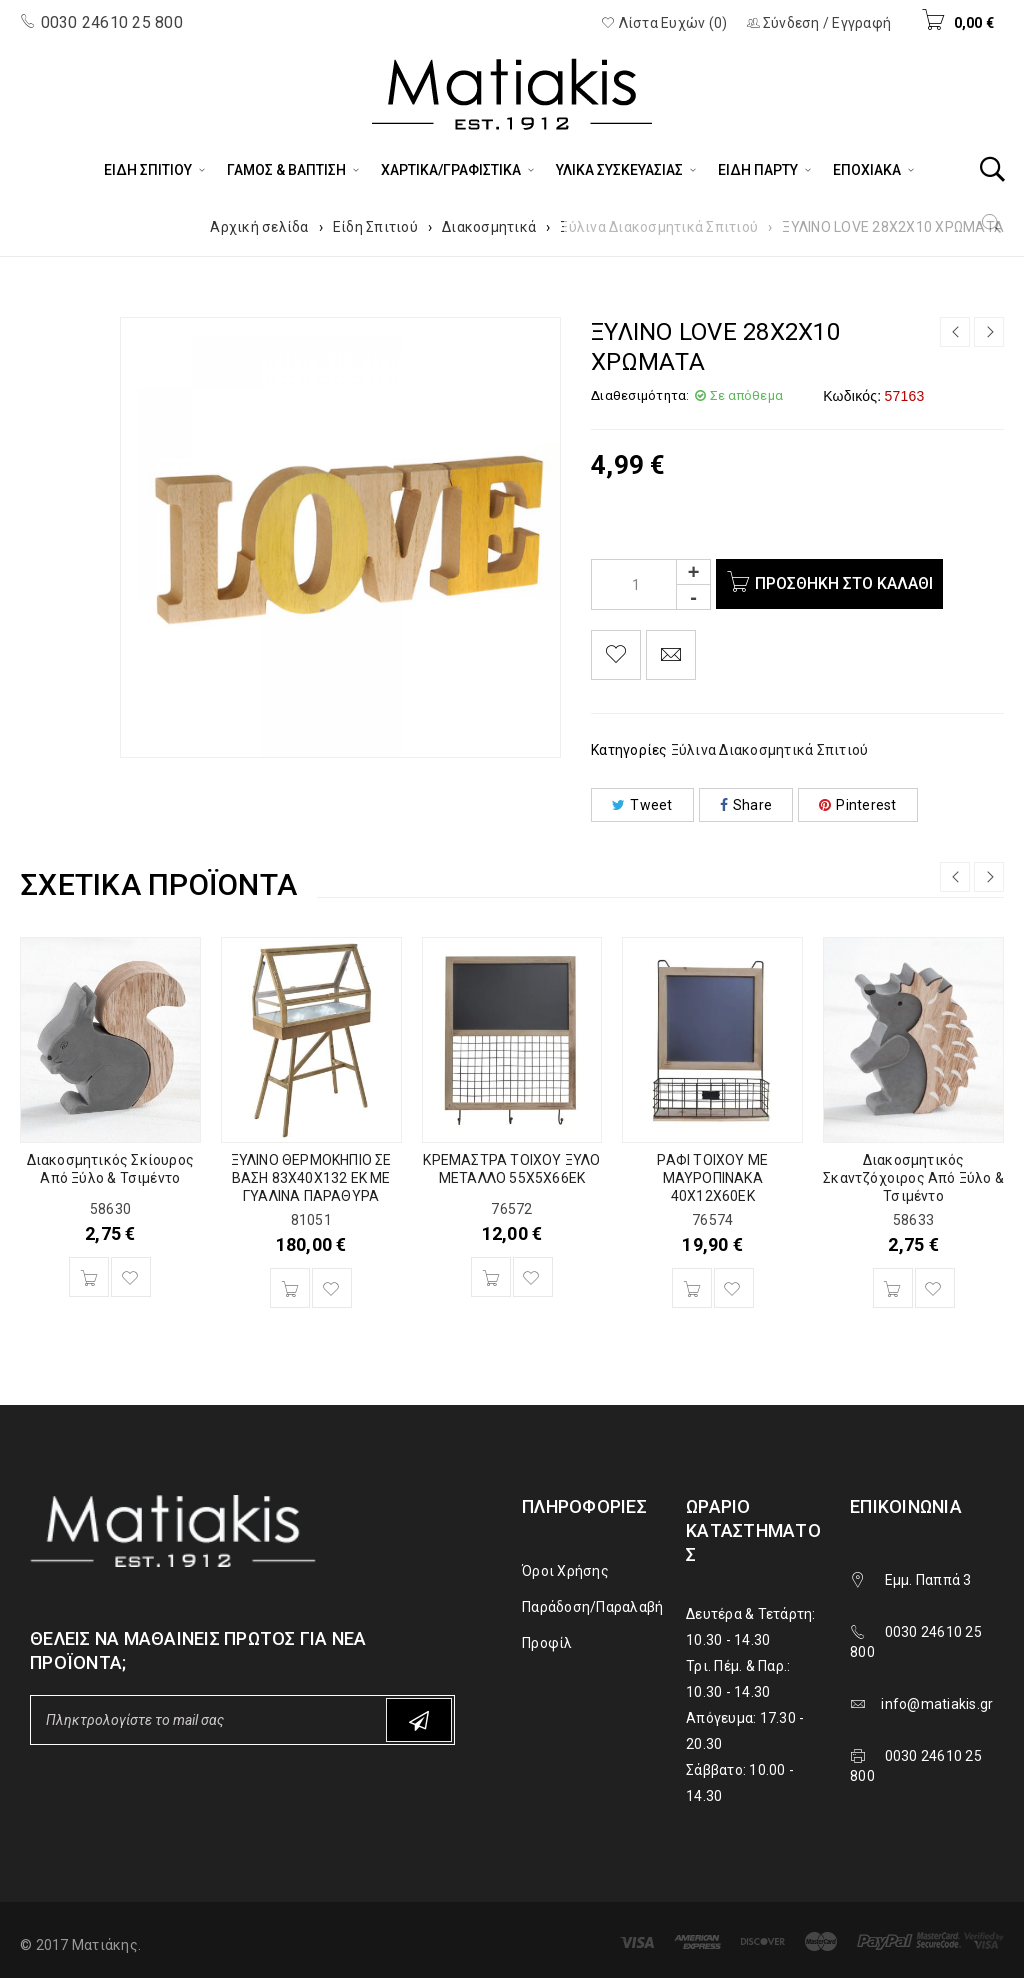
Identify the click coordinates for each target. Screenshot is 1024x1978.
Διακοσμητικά (489, 227)
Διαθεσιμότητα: (640, 395)
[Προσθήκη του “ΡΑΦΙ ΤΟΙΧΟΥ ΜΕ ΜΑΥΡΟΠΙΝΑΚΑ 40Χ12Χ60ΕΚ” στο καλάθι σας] (692, 1288)
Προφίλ (547, 1643)
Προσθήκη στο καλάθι (849, 583)
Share (746, 805)
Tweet (642, 805)
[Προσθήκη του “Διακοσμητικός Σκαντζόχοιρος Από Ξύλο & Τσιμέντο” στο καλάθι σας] (893, 1288)
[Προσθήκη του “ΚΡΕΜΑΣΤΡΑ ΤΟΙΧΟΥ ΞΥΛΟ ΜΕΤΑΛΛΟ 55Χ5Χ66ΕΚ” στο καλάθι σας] (491, 1277)
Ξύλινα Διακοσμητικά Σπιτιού (659, 227)
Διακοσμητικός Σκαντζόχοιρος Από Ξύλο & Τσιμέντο (913, 1178)
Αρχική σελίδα (259, 227)
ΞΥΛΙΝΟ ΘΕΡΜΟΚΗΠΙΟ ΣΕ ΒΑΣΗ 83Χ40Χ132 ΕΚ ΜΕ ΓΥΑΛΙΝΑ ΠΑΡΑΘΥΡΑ (311, 1178)
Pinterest (858, 805)
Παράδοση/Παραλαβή (592, 1607)
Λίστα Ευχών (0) (664, 23)
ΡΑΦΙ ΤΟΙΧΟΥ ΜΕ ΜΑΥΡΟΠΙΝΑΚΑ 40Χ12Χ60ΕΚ (712, 1178)
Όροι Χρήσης (565, 1571)
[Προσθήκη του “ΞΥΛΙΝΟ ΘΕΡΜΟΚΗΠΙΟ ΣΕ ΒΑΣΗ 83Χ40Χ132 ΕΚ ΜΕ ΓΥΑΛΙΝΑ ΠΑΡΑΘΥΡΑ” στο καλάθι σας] (290, 1288)
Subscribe (419, 1720)
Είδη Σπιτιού (375, 227)
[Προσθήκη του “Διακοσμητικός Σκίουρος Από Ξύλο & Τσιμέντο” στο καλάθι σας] (89, 1277)
